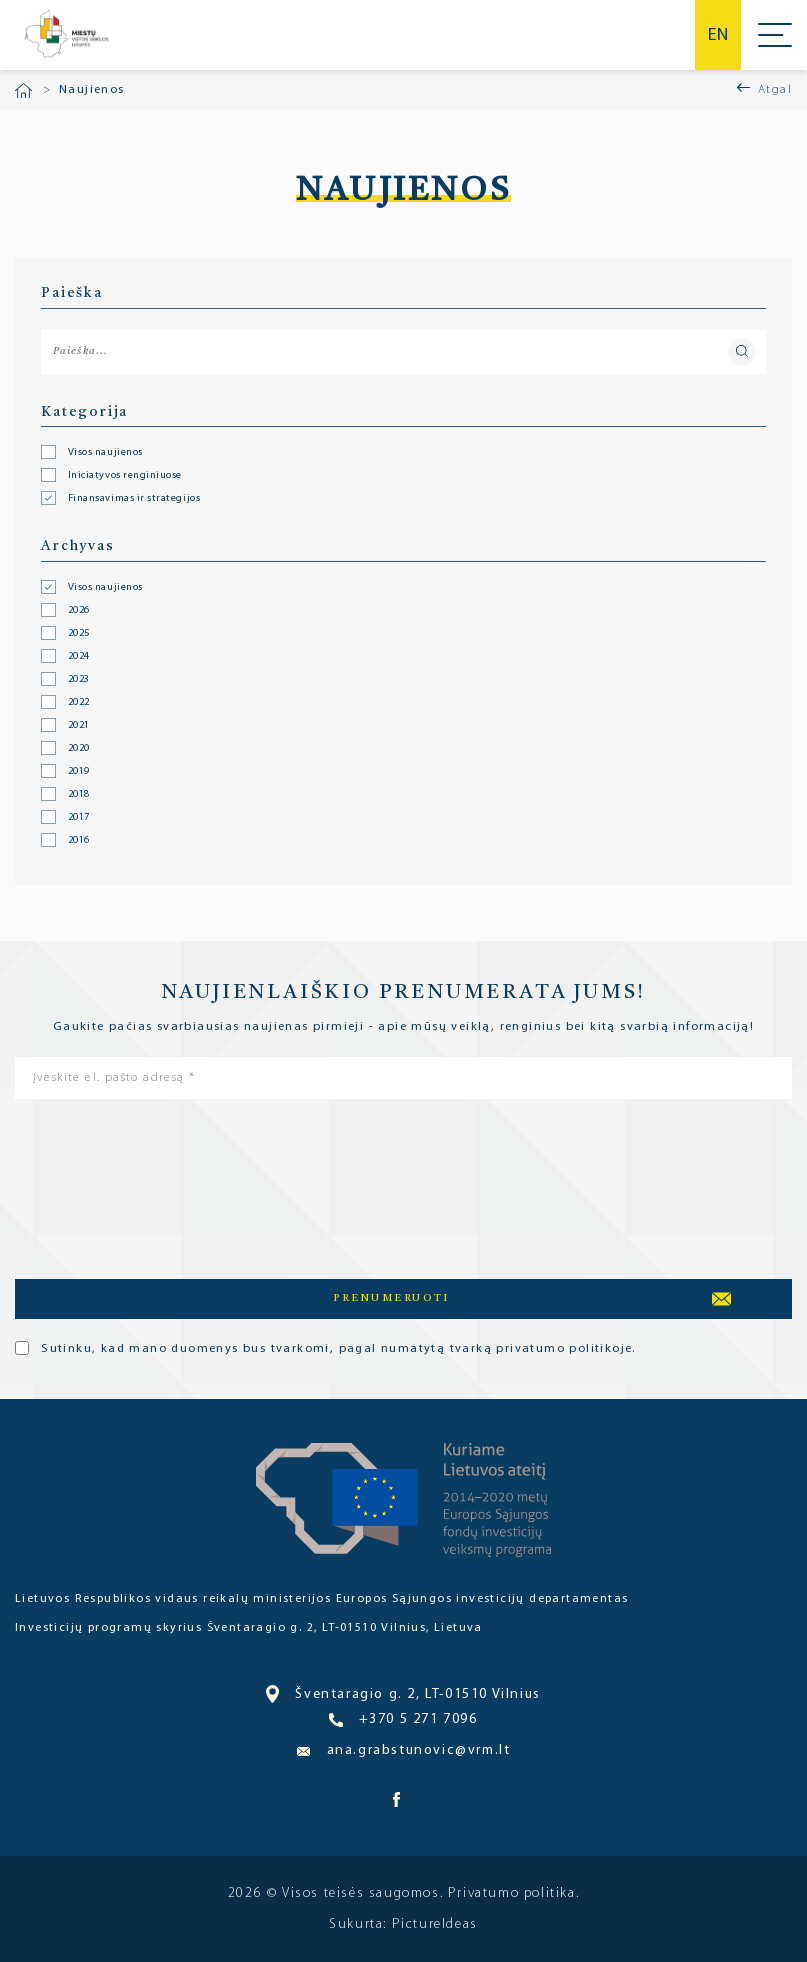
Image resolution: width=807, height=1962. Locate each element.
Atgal (775, 90)
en (718, 35)
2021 (79, 726)
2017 (79, 818)
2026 (79, 611)
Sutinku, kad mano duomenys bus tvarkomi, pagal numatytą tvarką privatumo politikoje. (325, 1348)
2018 (79, 795)
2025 (79, 634)
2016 (79, 841)
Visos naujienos (105, 588)
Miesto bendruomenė (65, 35)
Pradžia (23, 91)
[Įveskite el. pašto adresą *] (403, 1078)
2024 (79, 657)
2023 (79, 680)
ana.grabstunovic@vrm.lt (404, 1750)
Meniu (775, 35)
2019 (79, 772)
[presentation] (97, 1185)
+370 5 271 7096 (403, 1720)
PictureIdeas (435, 1924)
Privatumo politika (512, 1893)
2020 (79, 749)
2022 (79, 703)
